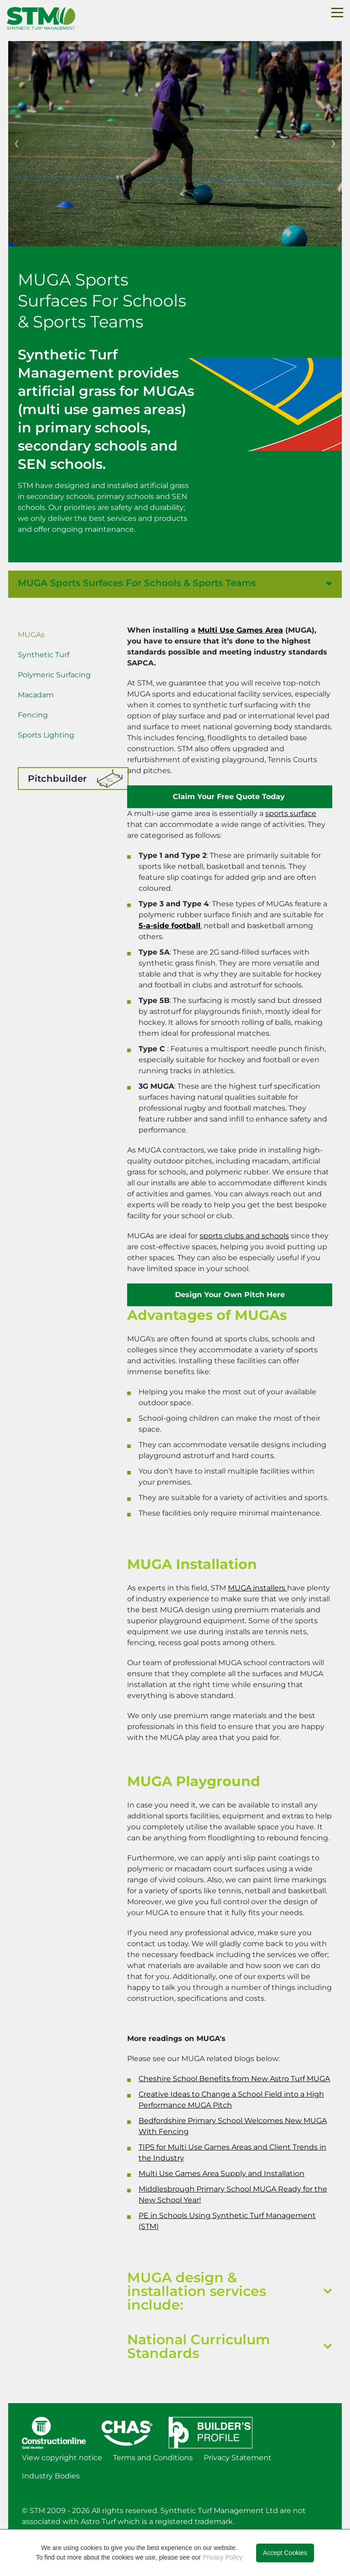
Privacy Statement (238, 2457)
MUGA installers (257, 1588)
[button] (16, 143)
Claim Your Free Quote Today (230, 796)
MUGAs (31, 634)
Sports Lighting (46, 735)
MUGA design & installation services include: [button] (220, 2291)
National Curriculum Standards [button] (220, 2346)
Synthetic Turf (43, 654)
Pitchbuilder (57, 778)
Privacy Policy (222, 2557)
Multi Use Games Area (240, 630)
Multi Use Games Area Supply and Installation (221, 2173)
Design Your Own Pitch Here (230, 1294)
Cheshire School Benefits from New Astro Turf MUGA (234, 2078)
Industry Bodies (51, 2476)
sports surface (290, 813)
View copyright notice (62, 2457)
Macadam (36, 695)
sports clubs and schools (244, 1235)
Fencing (33, 715)
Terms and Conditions (153, 2457)
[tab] (229, 2292)
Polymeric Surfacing (54, 674)
